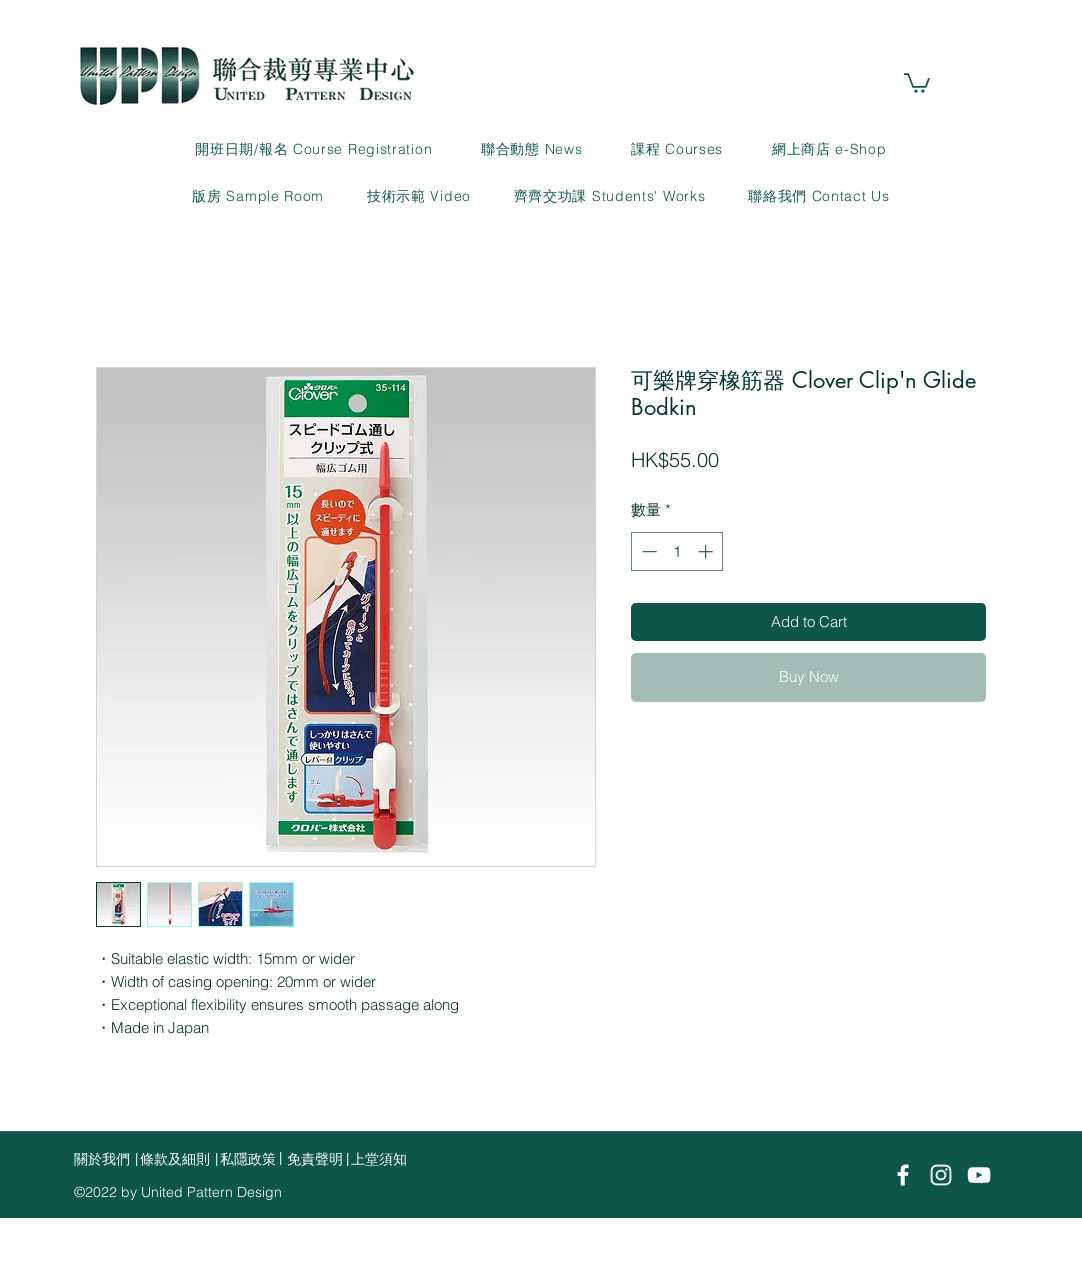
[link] (917, 82)
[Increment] (707, 551)
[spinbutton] (677, 551)
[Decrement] (647, 551)
